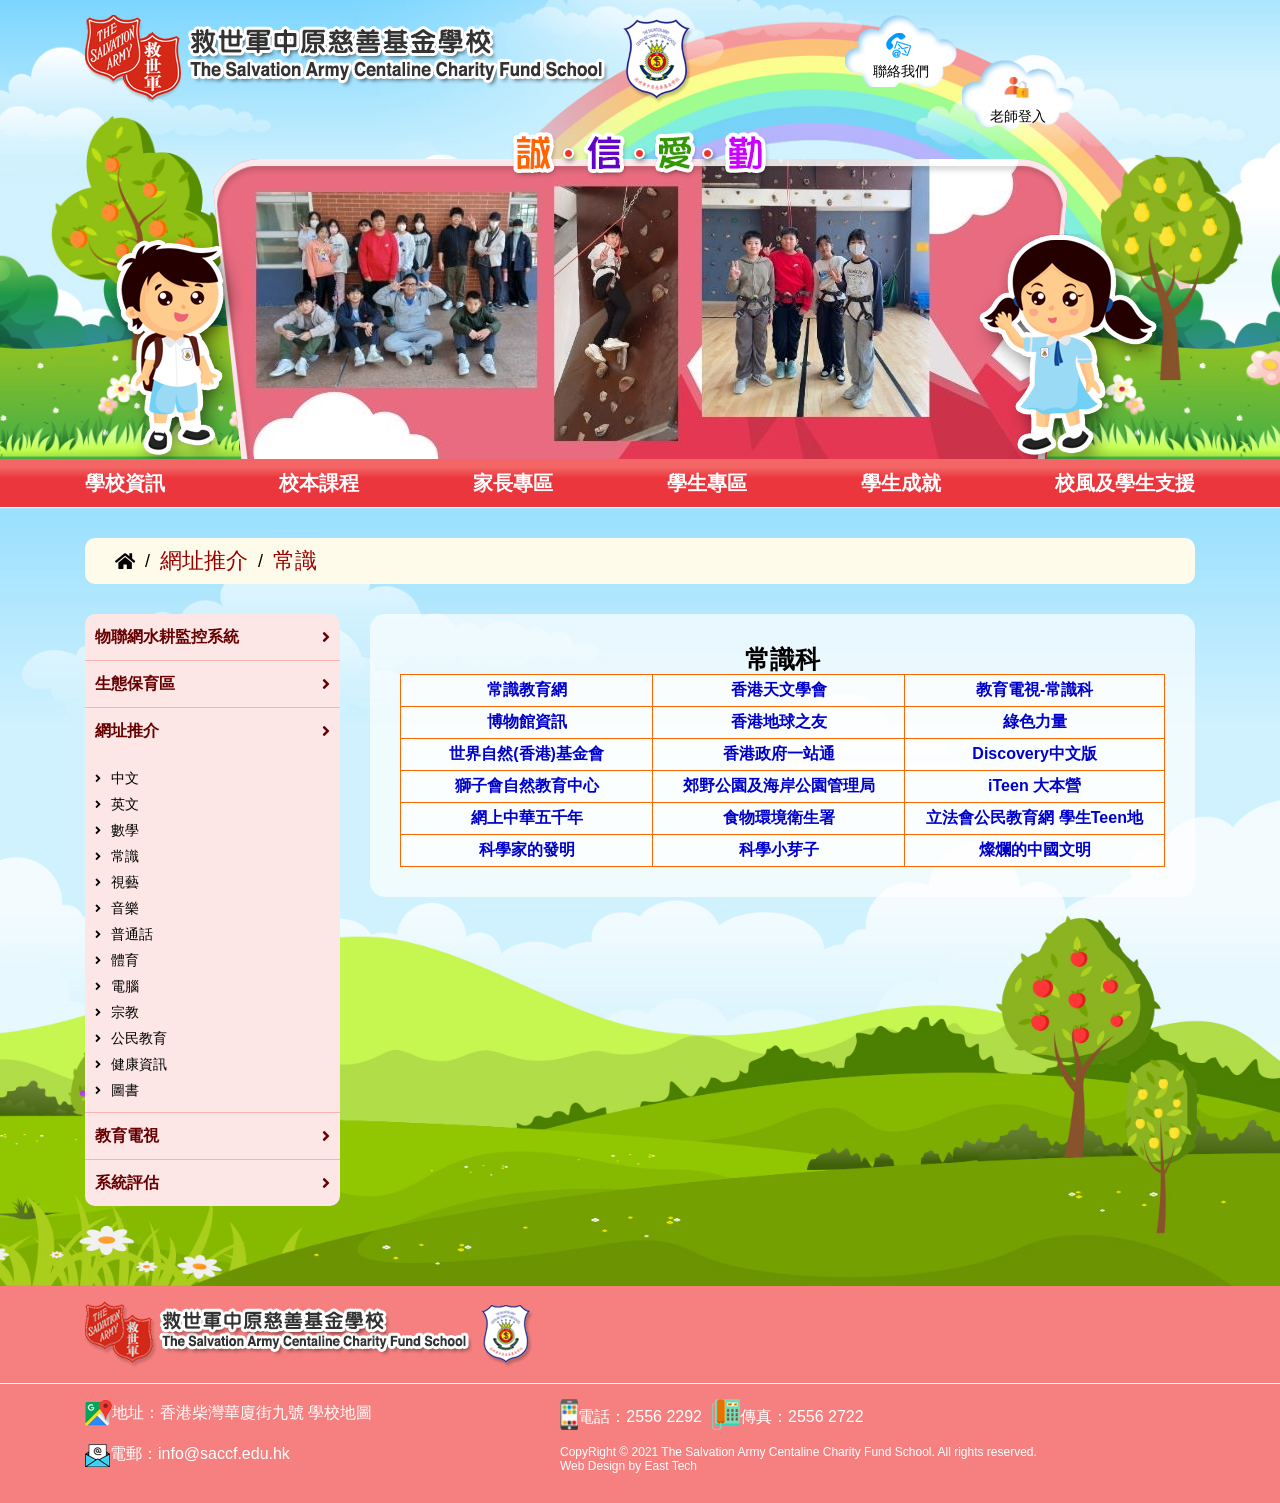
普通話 (132, 934)
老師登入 (1018, 116)
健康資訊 (139, 1064)
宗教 (125, 1012)
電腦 (125, 986)
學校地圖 (340, 1412)
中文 (125, 778)
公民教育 (139, 1038)
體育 (125, 960)
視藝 (125, 882)
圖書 (125, 1090)
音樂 (125, 908)
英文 (125, 804)
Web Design (592, 1466)
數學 (125, 830)
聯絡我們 (901, 71)
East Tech (671, 1466)
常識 (125, 856)
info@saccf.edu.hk (224, 1453)
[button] (248, 437)
